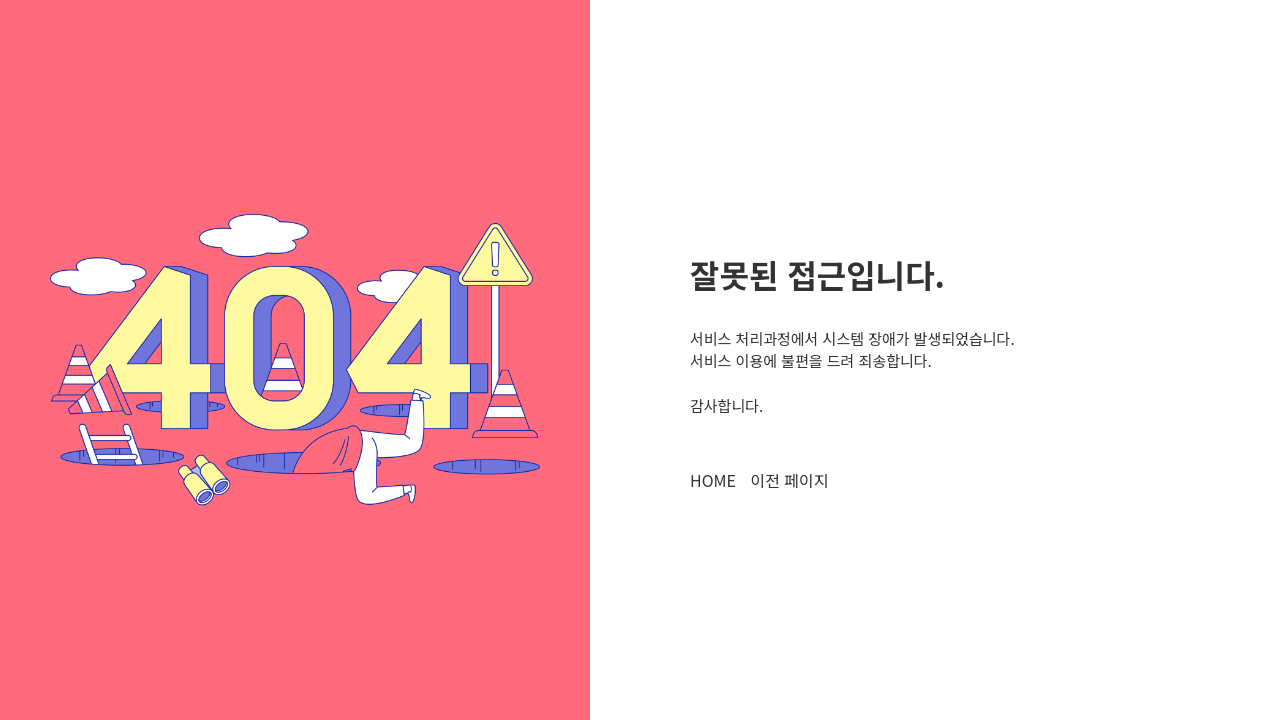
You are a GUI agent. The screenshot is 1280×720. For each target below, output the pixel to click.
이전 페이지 (789, 480)
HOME (713, 480)
